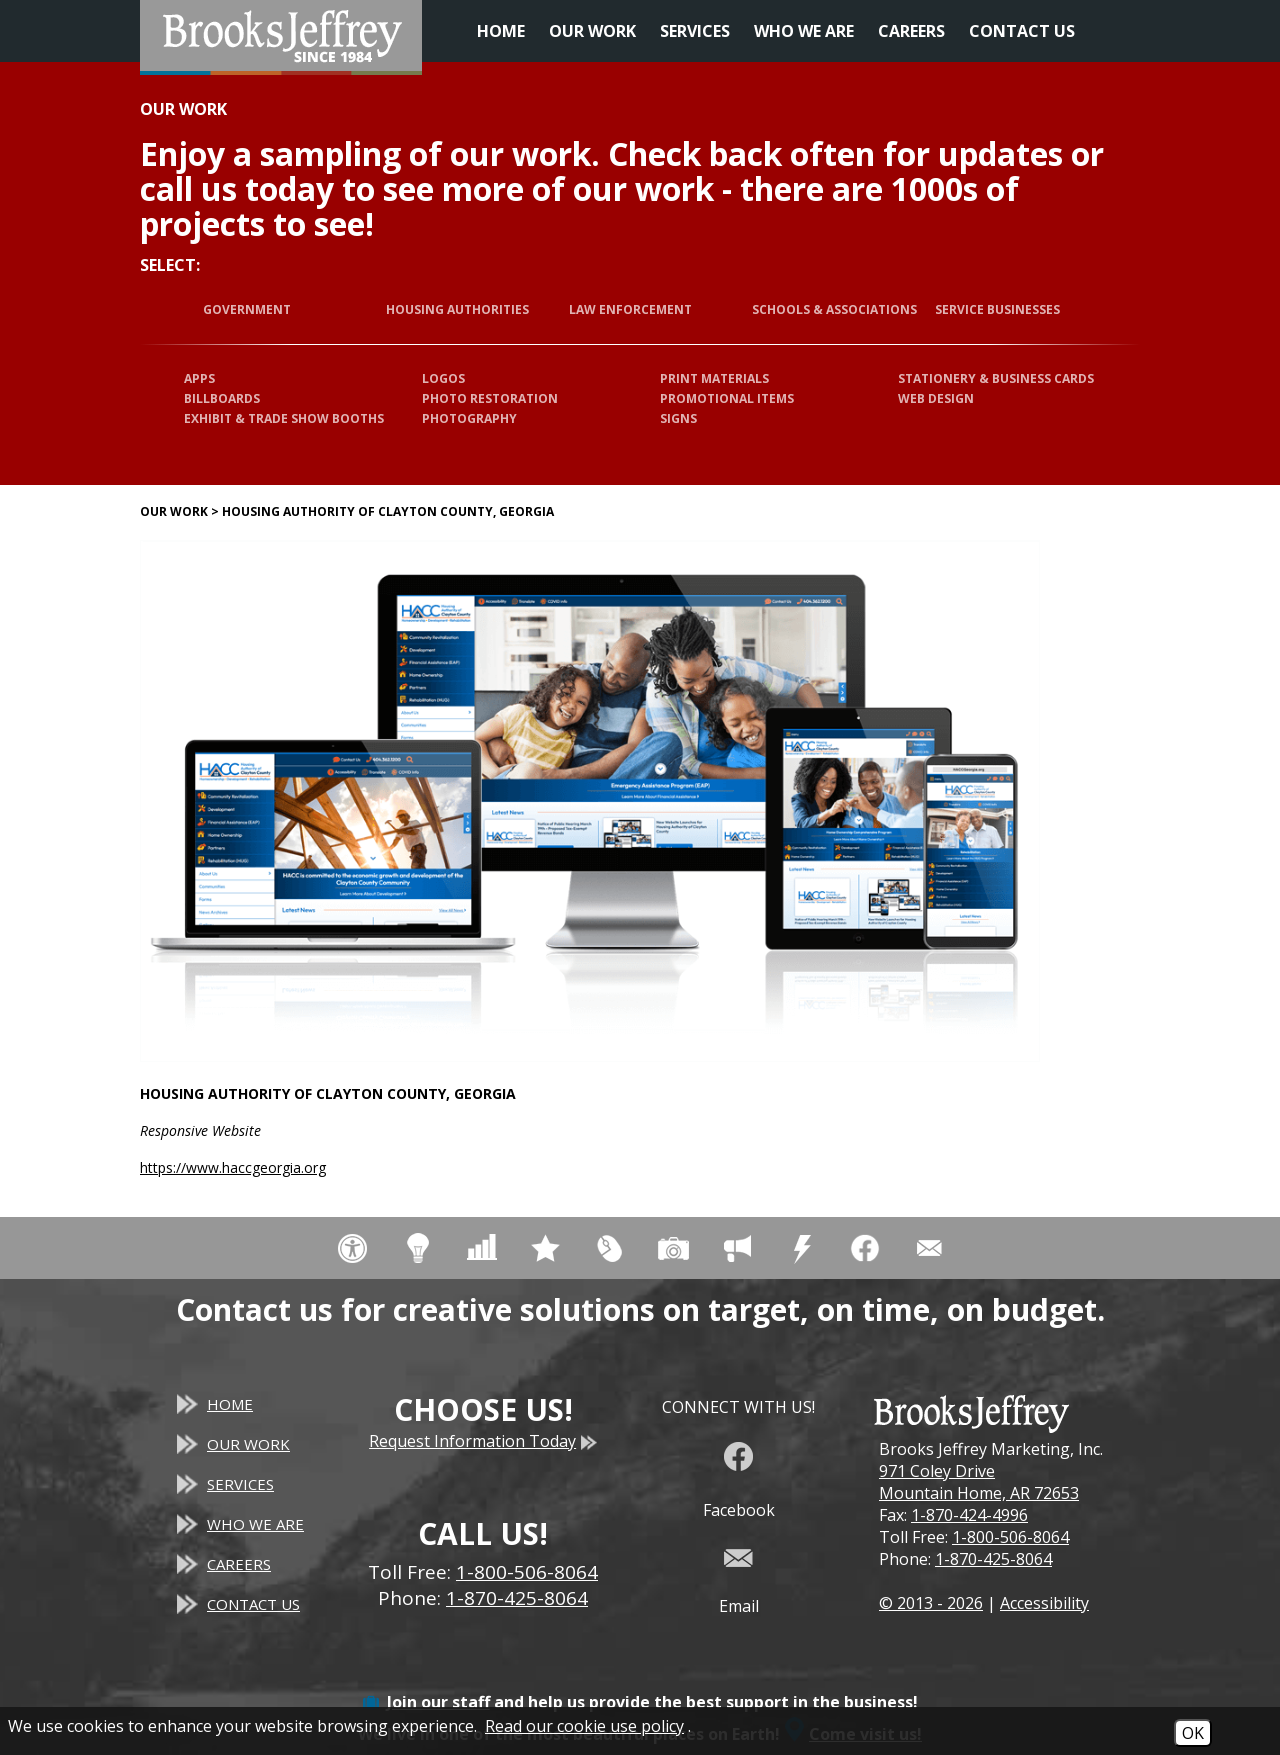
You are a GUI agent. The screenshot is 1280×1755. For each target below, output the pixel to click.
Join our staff (438, 1702)
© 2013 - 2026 (931, 1603)
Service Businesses (997, 309)
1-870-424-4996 (969, 1515)
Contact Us (1022, 31)
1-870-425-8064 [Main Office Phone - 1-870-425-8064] (517, 1598)
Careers (911, 31)
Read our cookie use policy (584, 1726)
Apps (199, 378)
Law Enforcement (630, 309)
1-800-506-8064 (1010, 1537)
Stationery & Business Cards (996, 378)
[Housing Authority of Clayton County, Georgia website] (590, 801)
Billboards (222, 398)
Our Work (592, 31)
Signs (678, 418)
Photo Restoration (490, 398)
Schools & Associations (834, 309)
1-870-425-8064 (993, 1559)
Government (247, 309)
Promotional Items (727, 398)
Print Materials (714, 378)
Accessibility (1044, 1603)
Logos (443, 378)
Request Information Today (483, 1441)
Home (501, 31)
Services (695, 31)
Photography (469, 418)
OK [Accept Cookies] (1193, 1733)
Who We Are (804, 31)
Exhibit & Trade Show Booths (284, 418)
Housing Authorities (457, 309)
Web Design (936, 398)
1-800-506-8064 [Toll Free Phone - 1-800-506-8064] (527, 1572)
